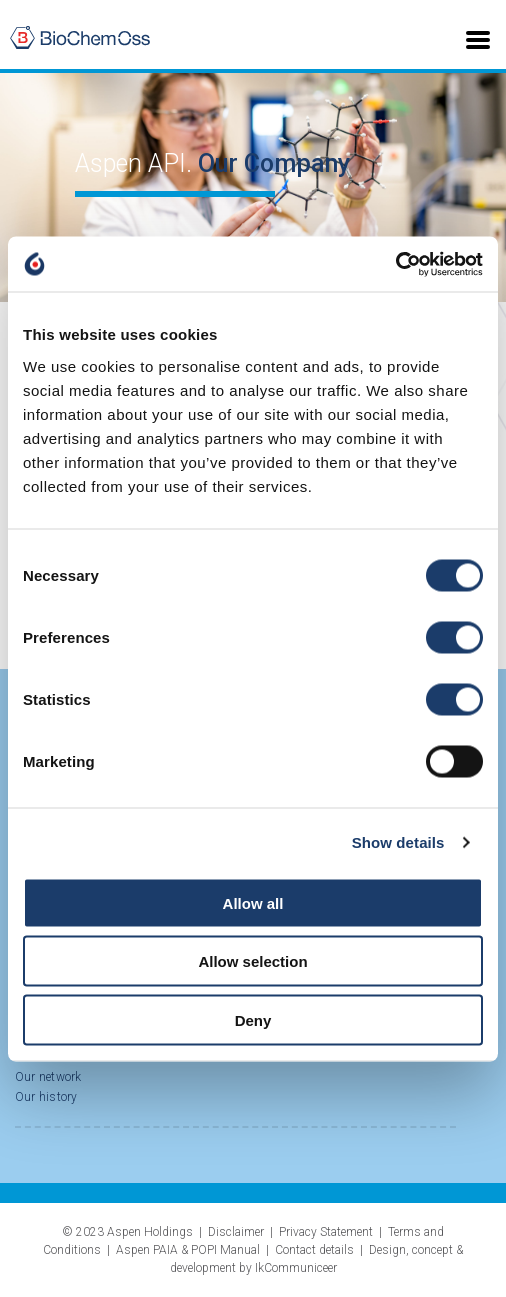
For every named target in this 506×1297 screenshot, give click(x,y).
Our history (46, 1097)
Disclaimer (236, 1232)
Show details (398, 842)
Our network (48, 1077)
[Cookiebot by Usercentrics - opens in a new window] (395, 264)
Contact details (314, 1250)
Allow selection (252, 961)
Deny (253, 1019)
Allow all (253, 902)
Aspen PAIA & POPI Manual (188, 1250)
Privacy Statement (326, 1232)
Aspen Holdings (150, 1232)
